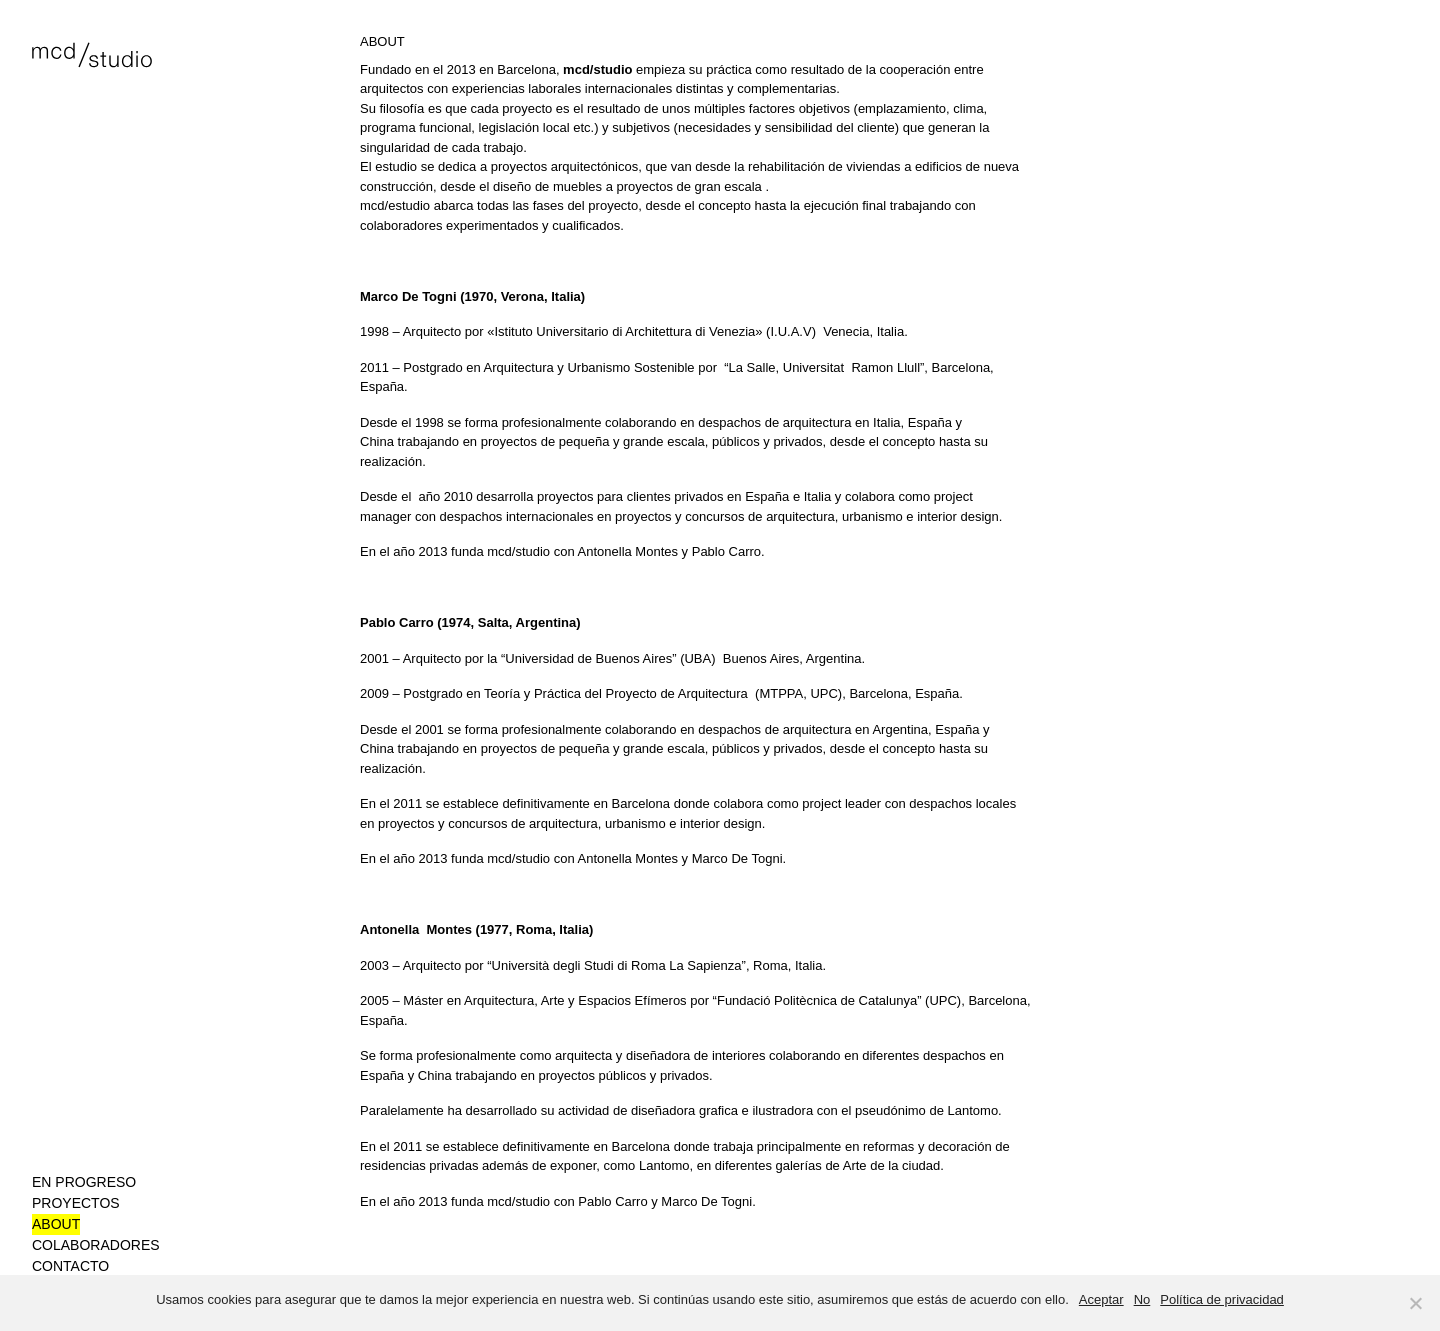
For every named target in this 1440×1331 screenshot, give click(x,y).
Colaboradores (96, 1245)
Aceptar (1101, 1299)
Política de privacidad (1222, 1299)
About (56, 1224)
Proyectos (76, 1203)
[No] (1415, 1303)
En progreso (84, 1182)
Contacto (70, 1266)
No (1142, 1299)
